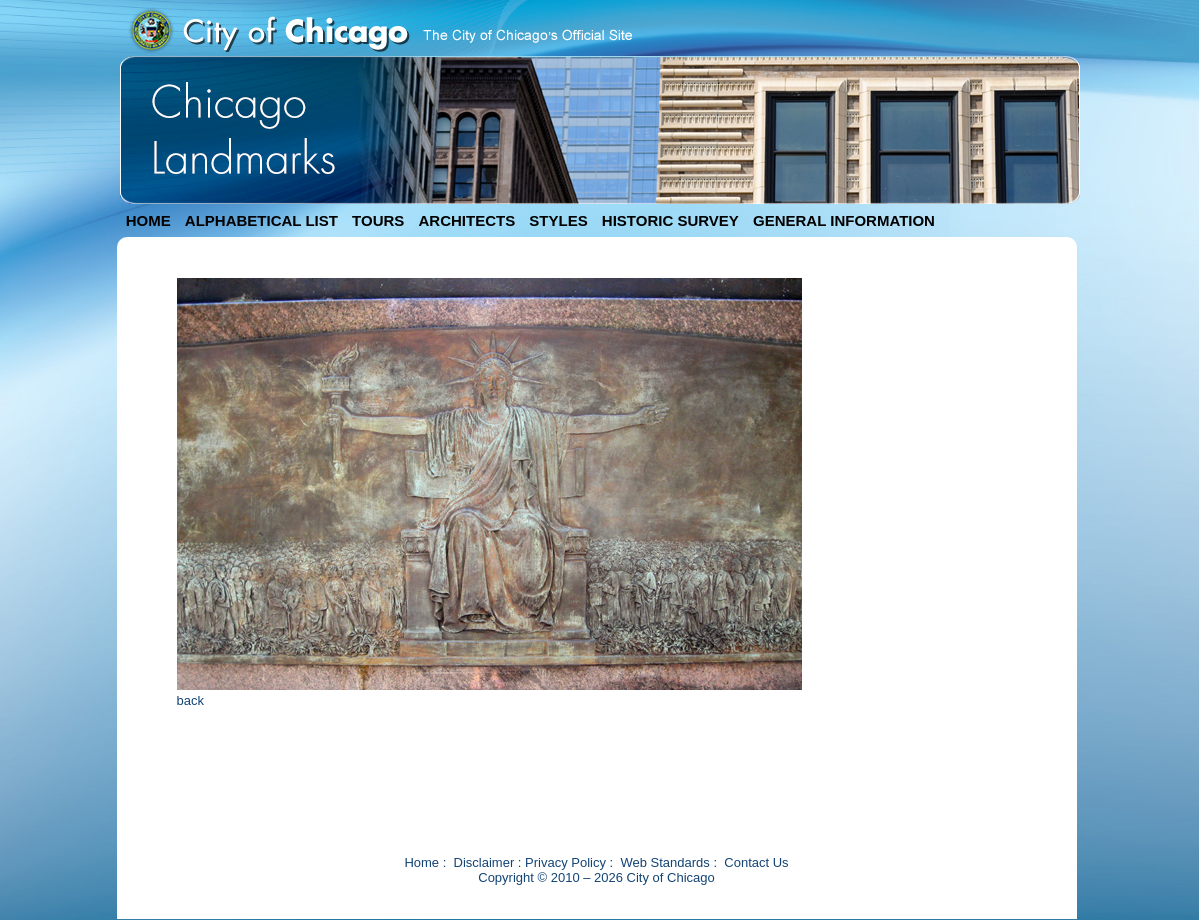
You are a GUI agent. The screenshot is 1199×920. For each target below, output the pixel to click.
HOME (148, 220)
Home (421, 862)
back (190, 700)
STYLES (558, 220)
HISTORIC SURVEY (670, 220)
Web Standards (664, 862)
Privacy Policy (565, 862)
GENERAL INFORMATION (844, 220)
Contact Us (756, 862)
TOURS (378, 220)
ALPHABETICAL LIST (261, 220)
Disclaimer (484, 862)
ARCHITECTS (466, 220)
